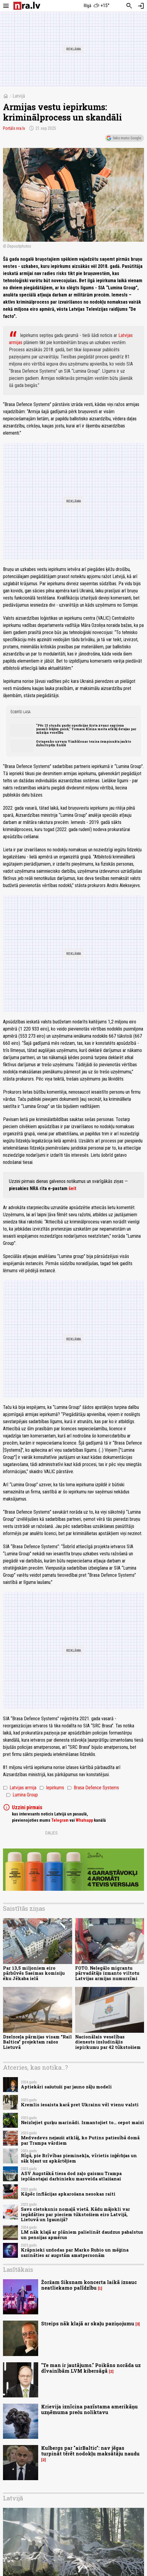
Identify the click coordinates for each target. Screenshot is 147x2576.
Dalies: (51, 1833)
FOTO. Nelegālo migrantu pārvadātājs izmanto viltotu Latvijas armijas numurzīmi (107, 1973)
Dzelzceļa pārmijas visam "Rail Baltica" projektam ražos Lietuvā (37, 2042)
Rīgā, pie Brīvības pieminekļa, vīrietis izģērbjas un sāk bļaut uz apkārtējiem (79, 2158)
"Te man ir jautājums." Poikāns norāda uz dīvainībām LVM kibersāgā (91, 2368)
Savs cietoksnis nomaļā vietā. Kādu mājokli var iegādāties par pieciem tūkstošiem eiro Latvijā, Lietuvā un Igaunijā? (75, 2214)
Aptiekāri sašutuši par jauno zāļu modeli (66, 2087)
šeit (72, 1188)
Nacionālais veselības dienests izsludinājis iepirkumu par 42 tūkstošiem (108, 2042)
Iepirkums (51, 1788)
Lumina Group (22, 1795)
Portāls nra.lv (14, 128)
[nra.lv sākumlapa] (26, 6)
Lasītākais (18, 2269)
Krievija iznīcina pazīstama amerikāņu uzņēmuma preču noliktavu (89, 2409)
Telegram (60, 1820)
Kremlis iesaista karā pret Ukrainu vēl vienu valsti (80, 2104)
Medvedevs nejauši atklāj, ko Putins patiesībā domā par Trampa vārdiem (80, 2140)
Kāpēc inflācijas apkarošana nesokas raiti (68, 2194)
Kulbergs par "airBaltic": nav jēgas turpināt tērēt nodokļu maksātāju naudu (90, 2451)
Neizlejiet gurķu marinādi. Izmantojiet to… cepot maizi (82, 2122)
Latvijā (19, 96)
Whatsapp (84, 1820)
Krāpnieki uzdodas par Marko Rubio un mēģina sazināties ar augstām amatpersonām (75, 2252)
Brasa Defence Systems (93, 1788)
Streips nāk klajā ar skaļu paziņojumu (87, 2323)
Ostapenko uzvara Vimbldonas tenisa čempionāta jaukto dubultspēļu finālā (83, 743)
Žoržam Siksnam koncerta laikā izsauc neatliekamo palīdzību (89, 2285)
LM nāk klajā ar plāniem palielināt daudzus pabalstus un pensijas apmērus (82, 2234)
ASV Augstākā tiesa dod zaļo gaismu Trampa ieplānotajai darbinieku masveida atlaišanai (71, 2176)
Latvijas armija (19, 1788)
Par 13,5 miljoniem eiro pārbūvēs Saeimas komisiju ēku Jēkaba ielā (34, 1973)
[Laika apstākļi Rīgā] (96, 6)
